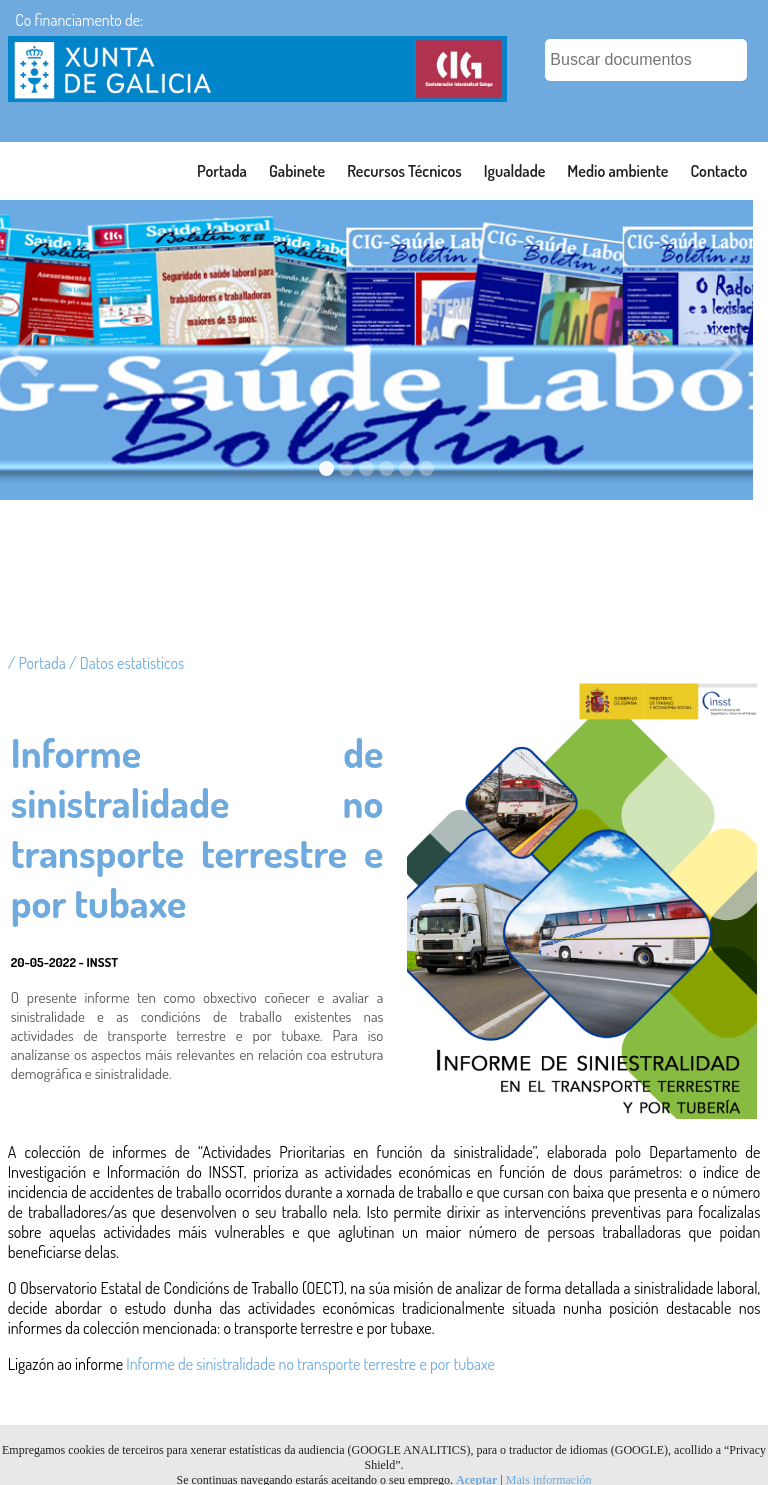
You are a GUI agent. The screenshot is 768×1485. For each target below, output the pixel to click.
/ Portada (38, 663)
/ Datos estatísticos (126, 663)
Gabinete (297, 171)
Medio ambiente (617, 171)
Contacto (718, 171)
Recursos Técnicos (404, 171)
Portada (222, 171)
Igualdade (515, 171)
